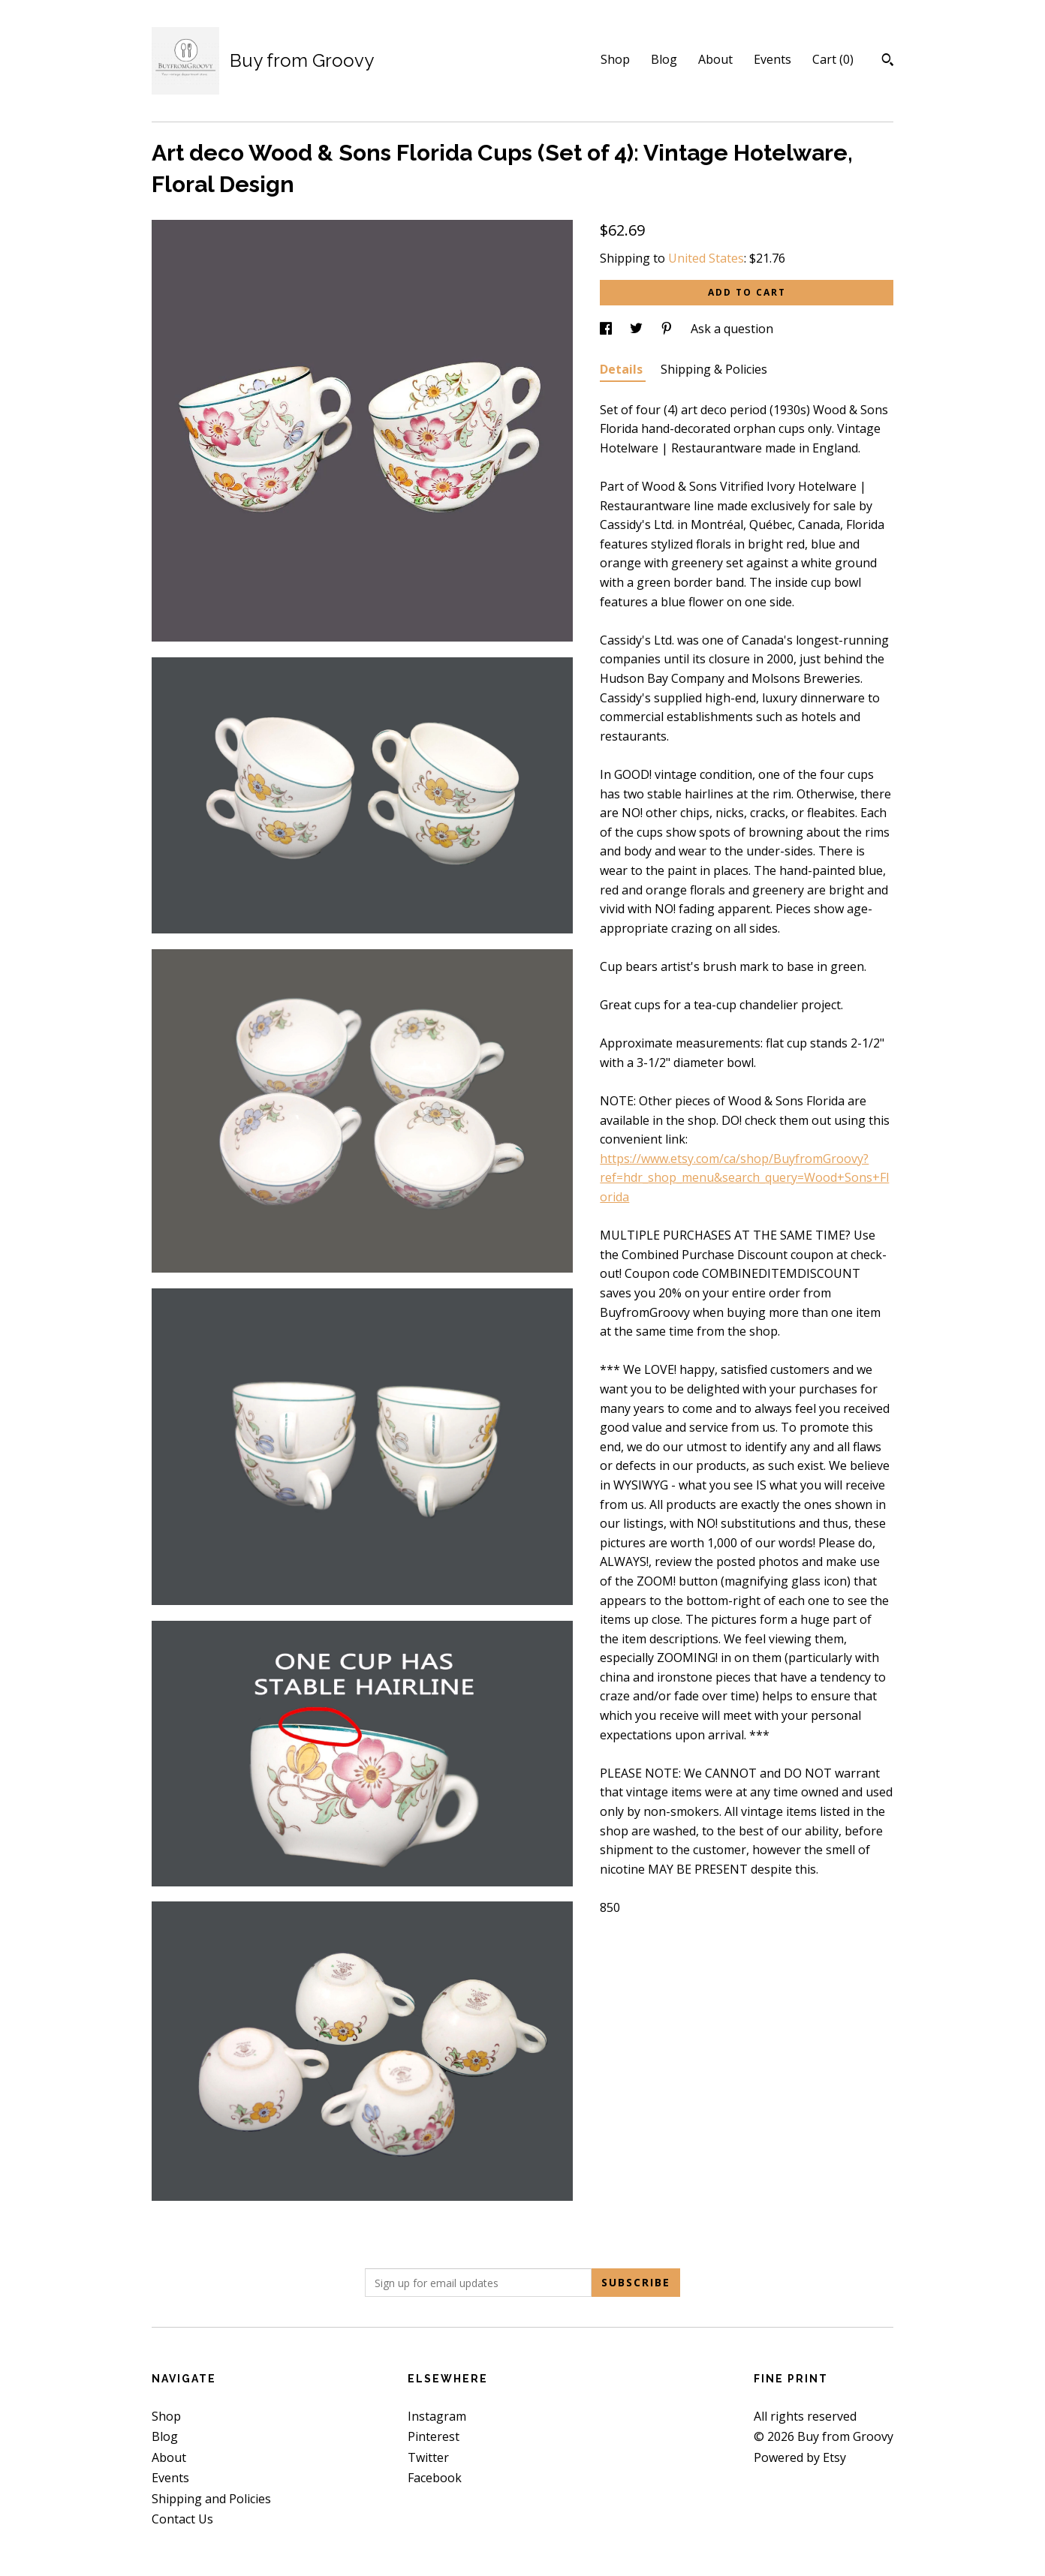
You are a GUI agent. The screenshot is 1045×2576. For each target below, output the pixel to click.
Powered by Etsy (800, 2457)
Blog (664, 59)
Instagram (437, 2416)
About (715, 59)
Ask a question (732, 328)
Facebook (435, 2477)
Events (772, 59)
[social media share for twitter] (638, 328)
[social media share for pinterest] (668, 328)
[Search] (887, 61)
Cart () (833, 59)
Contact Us (182, 2519)
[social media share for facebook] (607, 328)
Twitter (428, 2457)
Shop (615, 59)
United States (706, 258)
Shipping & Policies (714, 369)
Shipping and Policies (211, 2498)
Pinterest (433, 2436)
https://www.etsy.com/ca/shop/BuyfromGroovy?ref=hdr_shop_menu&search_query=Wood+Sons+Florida (744, 1177)
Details (623, 369)
